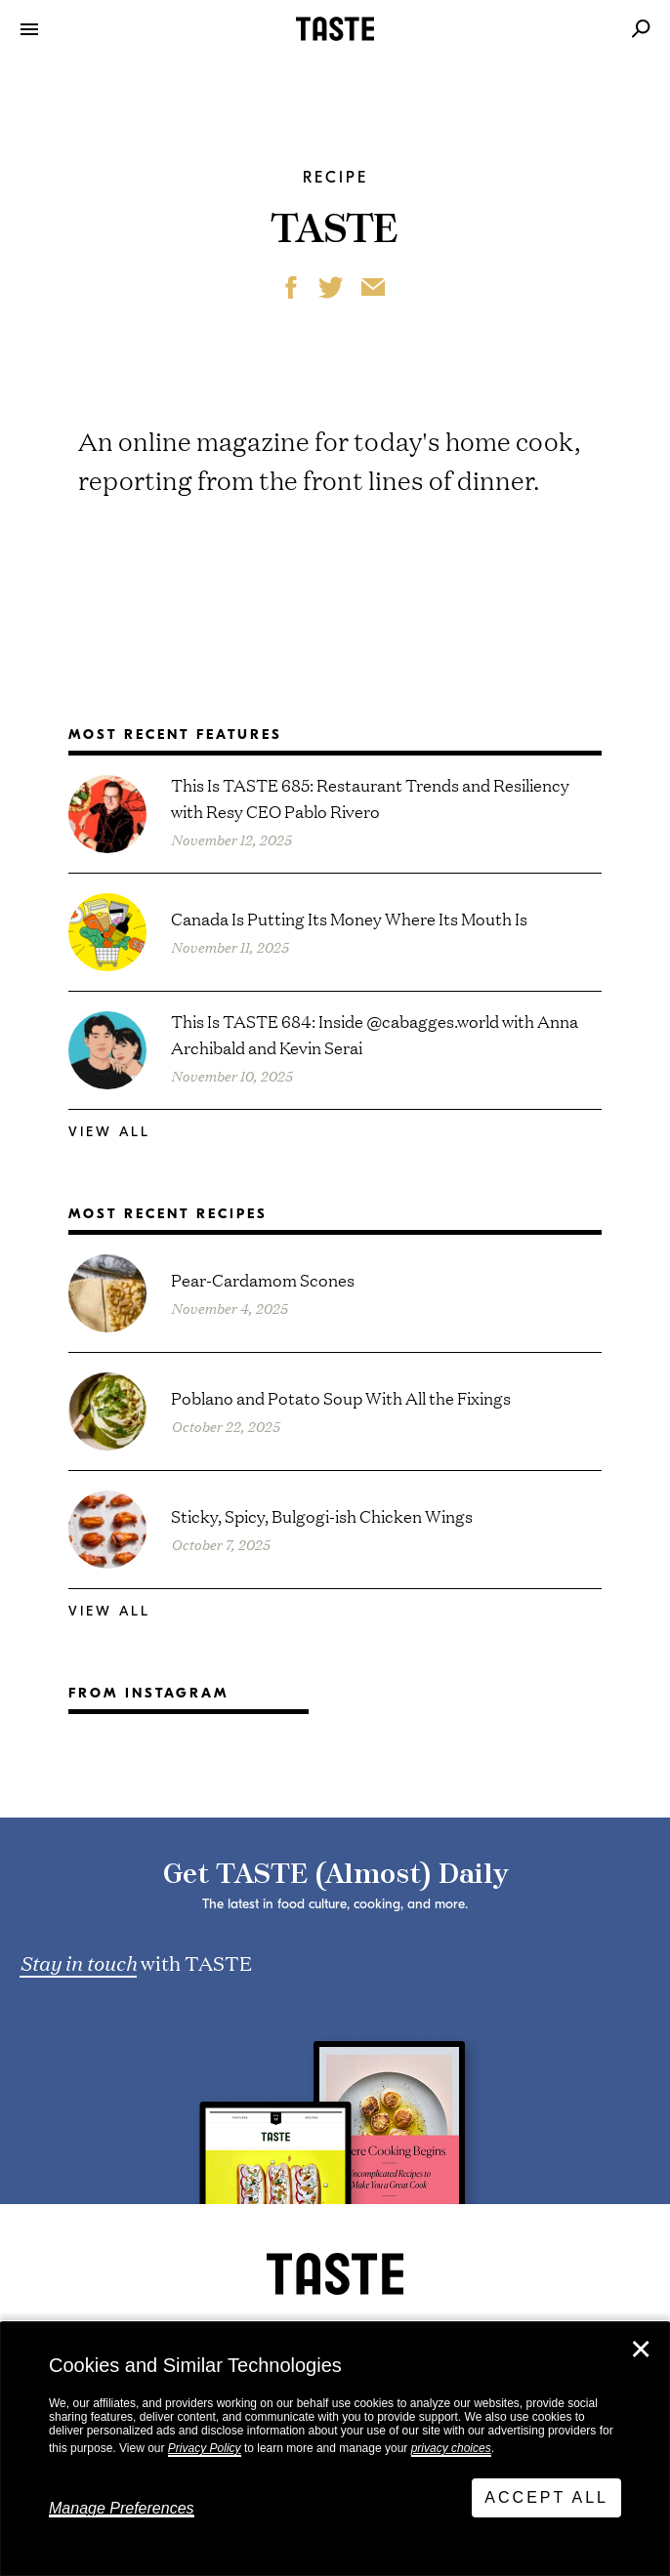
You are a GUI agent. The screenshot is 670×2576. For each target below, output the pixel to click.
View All (109, 1132)
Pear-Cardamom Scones (263, 1279)
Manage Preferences (121, 2508)
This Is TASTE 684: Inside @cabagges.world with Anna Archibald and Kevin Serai (374, 1033)
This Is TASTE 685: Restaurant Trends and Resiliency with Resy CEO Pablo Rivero (370, 797)
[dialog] (335, 2449)
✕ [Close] (640, 2349)
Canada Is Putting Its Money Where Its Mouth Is (349, 918)
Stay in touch (78, 1962)
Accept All (546, 2497)
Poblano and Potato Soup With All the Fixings (341, 1397)
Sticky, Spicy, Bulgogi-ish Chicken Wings (322, 1515)
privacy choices (451, 2448)
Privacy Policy (204, 2448)
